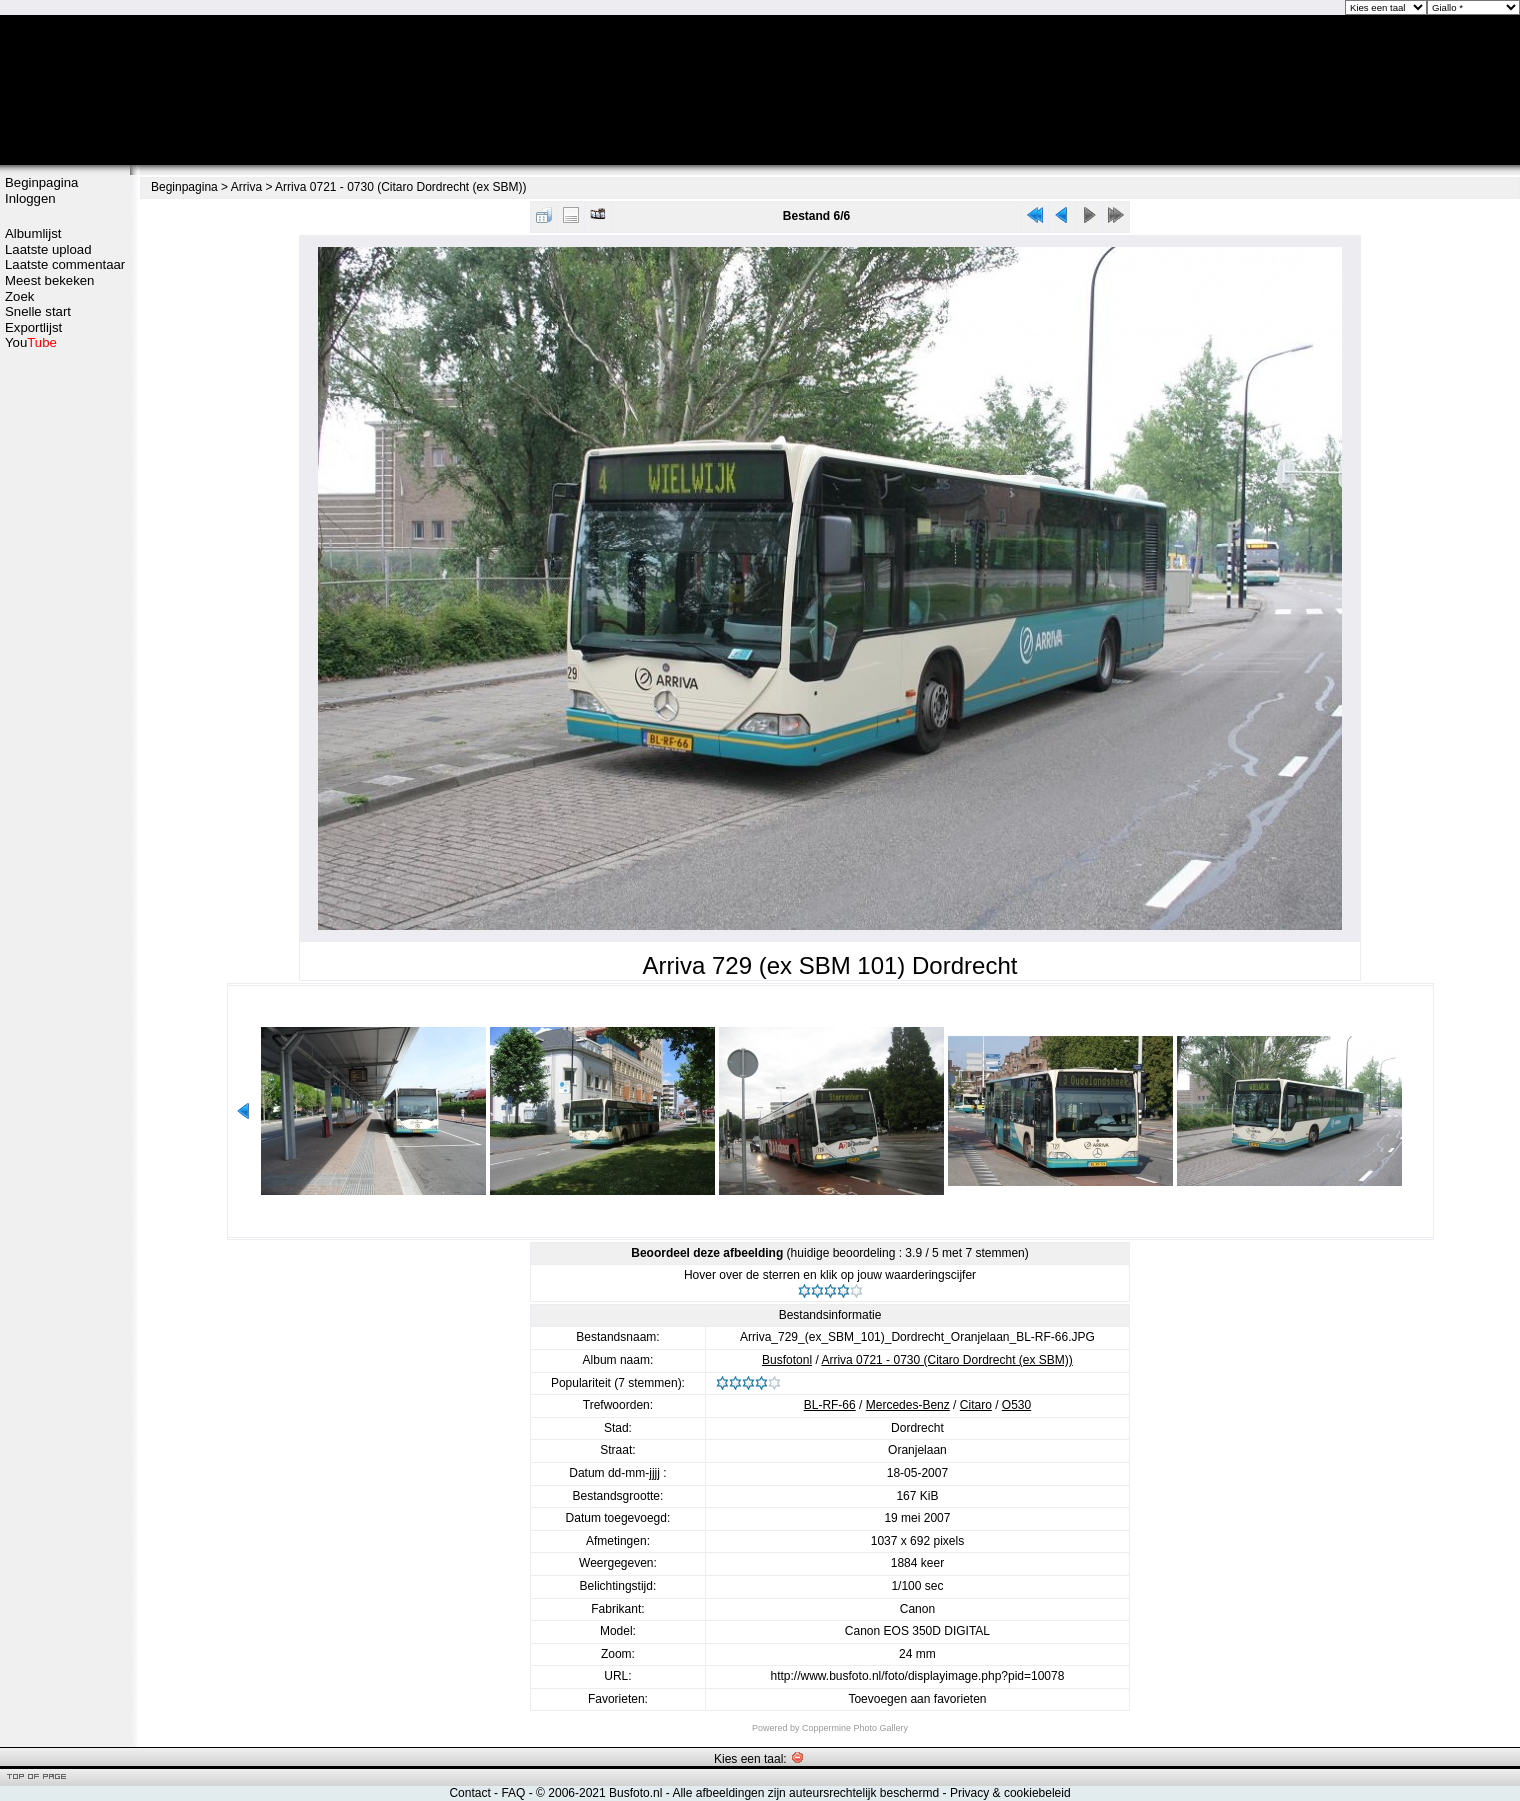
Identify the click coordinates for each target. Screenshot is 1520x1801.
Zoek (19, 296)
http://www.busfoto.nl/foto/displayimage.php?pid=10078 (918, 1676)
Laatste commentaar (65, 264)
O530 (1016, 1405)
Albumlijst (33, 233)
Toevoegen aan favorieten (917, 1699)
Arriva (246, 187)
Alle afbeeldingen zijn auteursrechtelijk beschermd (805, 1793)
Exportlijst (33, 327)
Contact (469, 1793)
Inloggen (30, 198)
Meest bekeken (49, 280)
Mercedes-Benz (908, 1405)
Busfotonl (787, 1360)
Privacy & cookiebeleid (1010, 1793)
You (31, 342)
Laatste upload (48, 249)
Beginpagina (41, 182)
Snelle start (38, 311)
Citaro (976, 1405)
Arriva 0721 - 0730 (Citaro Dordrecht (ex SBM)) (400, 187)
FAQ (513, 1793)
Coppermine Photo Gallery (855, 1728)
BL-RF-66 (830, 1405)
